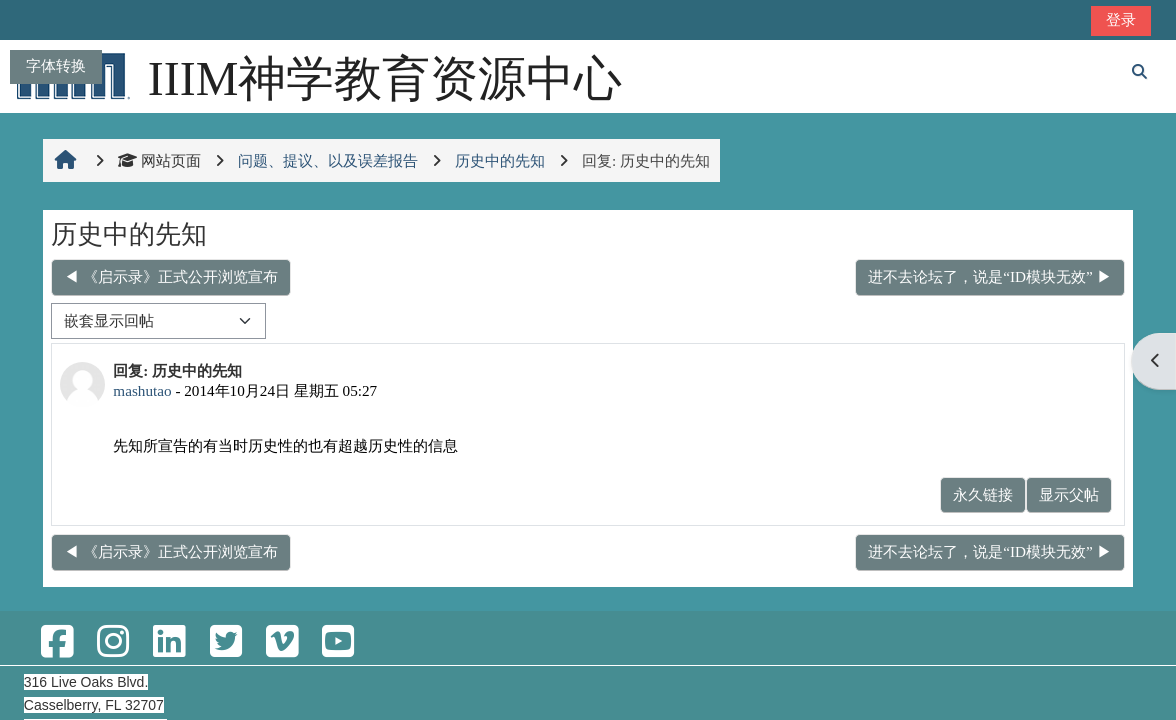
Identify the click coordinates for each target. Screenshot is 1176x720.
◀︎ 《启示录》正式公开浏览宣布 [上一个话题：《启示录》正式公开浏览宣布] (171, 276)
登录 (1121, 19)
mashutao (142, 390)
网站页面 (159, 160)
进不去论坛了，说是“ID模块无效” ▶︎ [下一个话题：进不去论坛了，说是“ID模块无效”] (989, 276)
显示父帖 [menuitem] (1069, 494)
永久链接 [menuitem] (983, 494)
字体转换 (56, 65)
